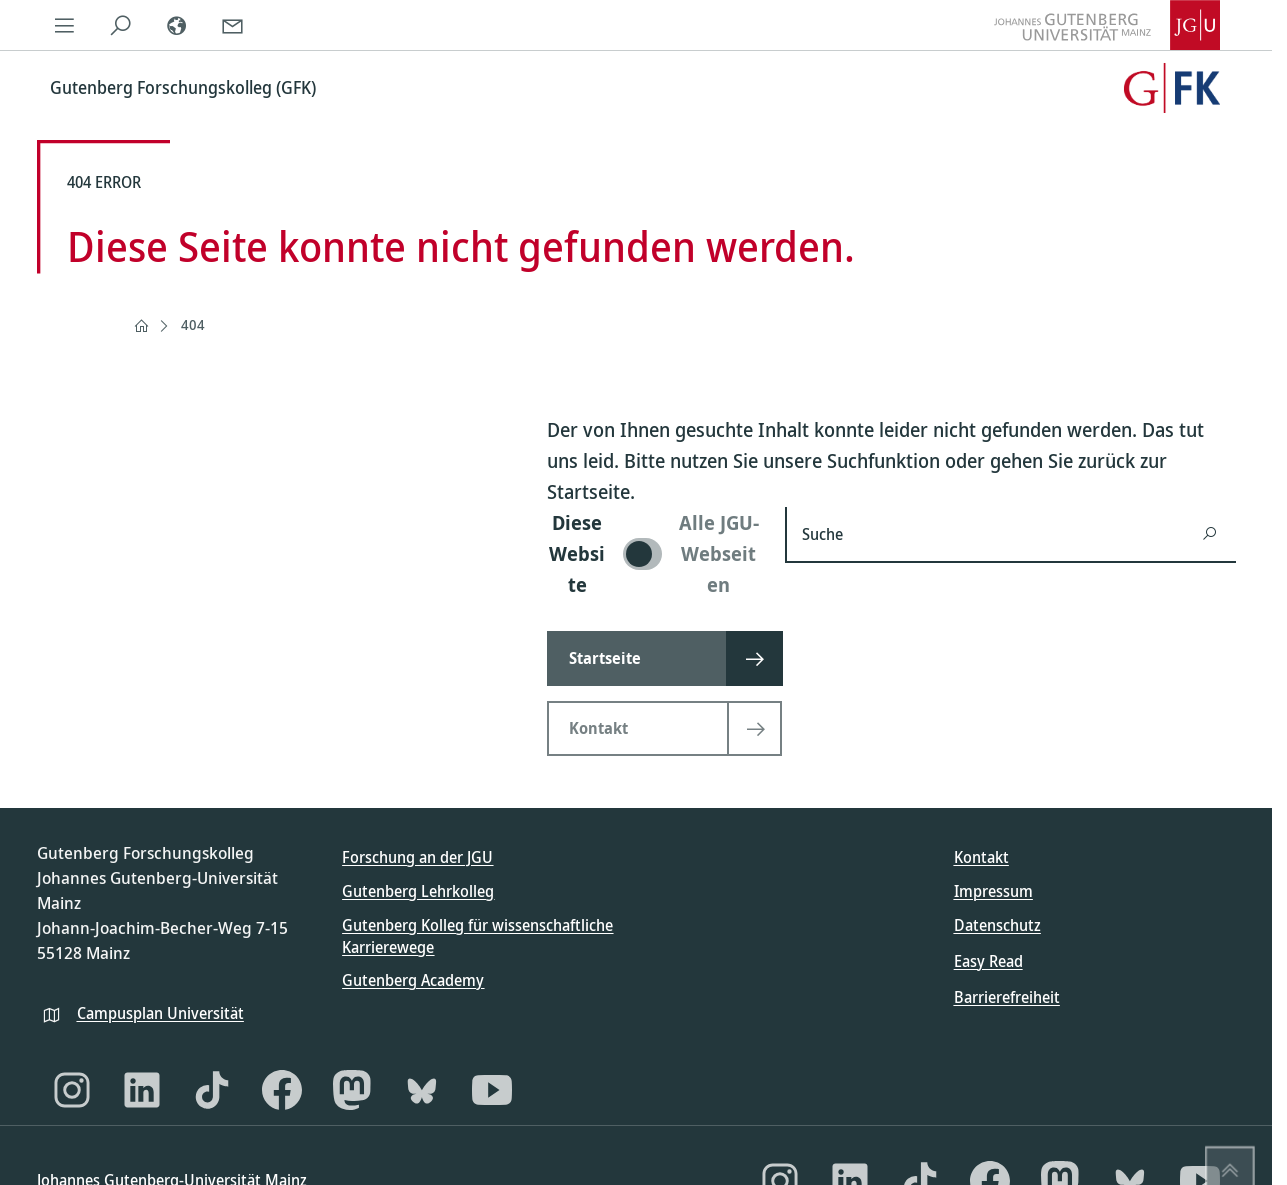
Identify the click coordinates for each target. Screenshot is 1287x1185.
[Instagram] (72, 1090)
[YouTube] (492, 1090)
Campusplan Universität (160, 1013)
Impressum (993, 891)
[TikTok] (212, 1090)
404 (193, 324)
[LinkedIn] (142, 1090)
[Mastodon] (352, 1090)
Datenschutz (997, 925)
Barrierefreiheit (1007, 997)
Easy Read (988, 961)
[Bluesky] (422, 1090)
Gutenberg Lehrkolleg (418, 891)
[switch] (654, 553)
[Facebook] (282, 1090)
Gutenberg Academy (413, 980)
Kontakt (981, 857)
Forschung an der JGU (417, 857)
